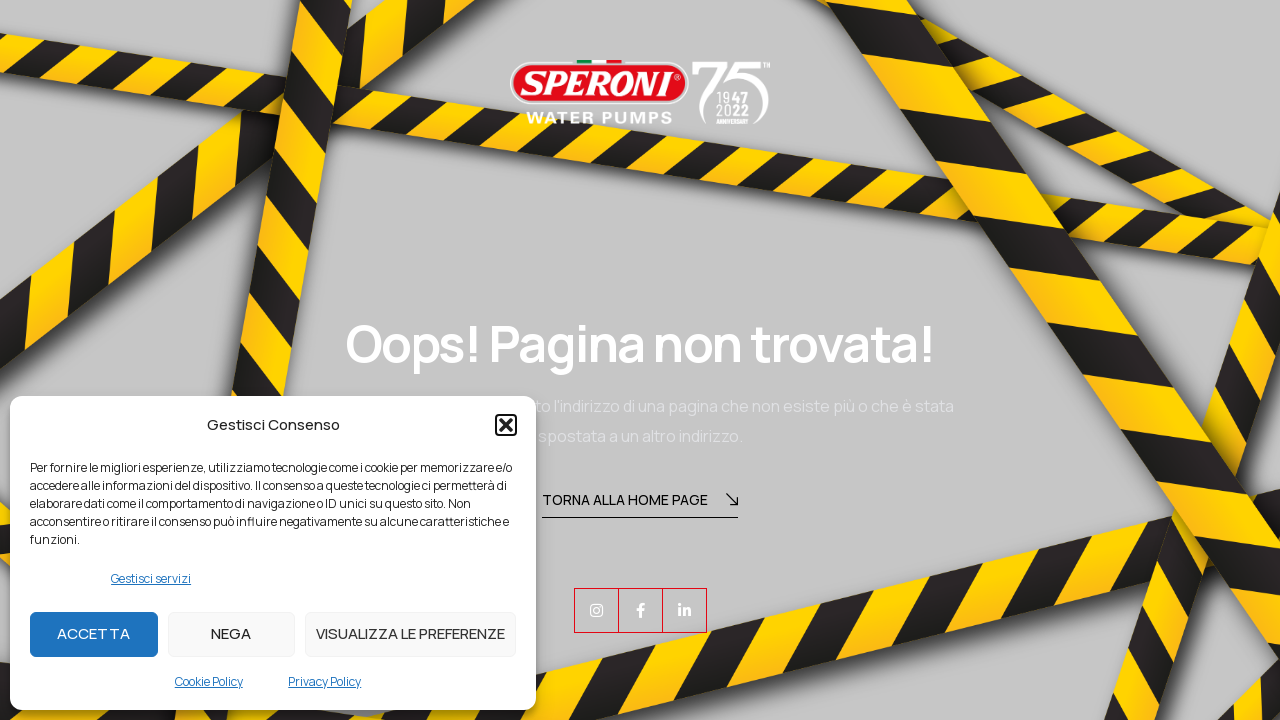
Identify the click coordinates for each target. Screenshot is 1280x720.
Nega (231, 633)
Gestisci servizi (151, 578)
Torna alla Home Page (640, 501)
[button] (506, 425)
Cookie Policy (209, 681)
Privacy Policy (324, 681)
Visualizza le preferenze (410, 633)
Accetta (93, 633)
